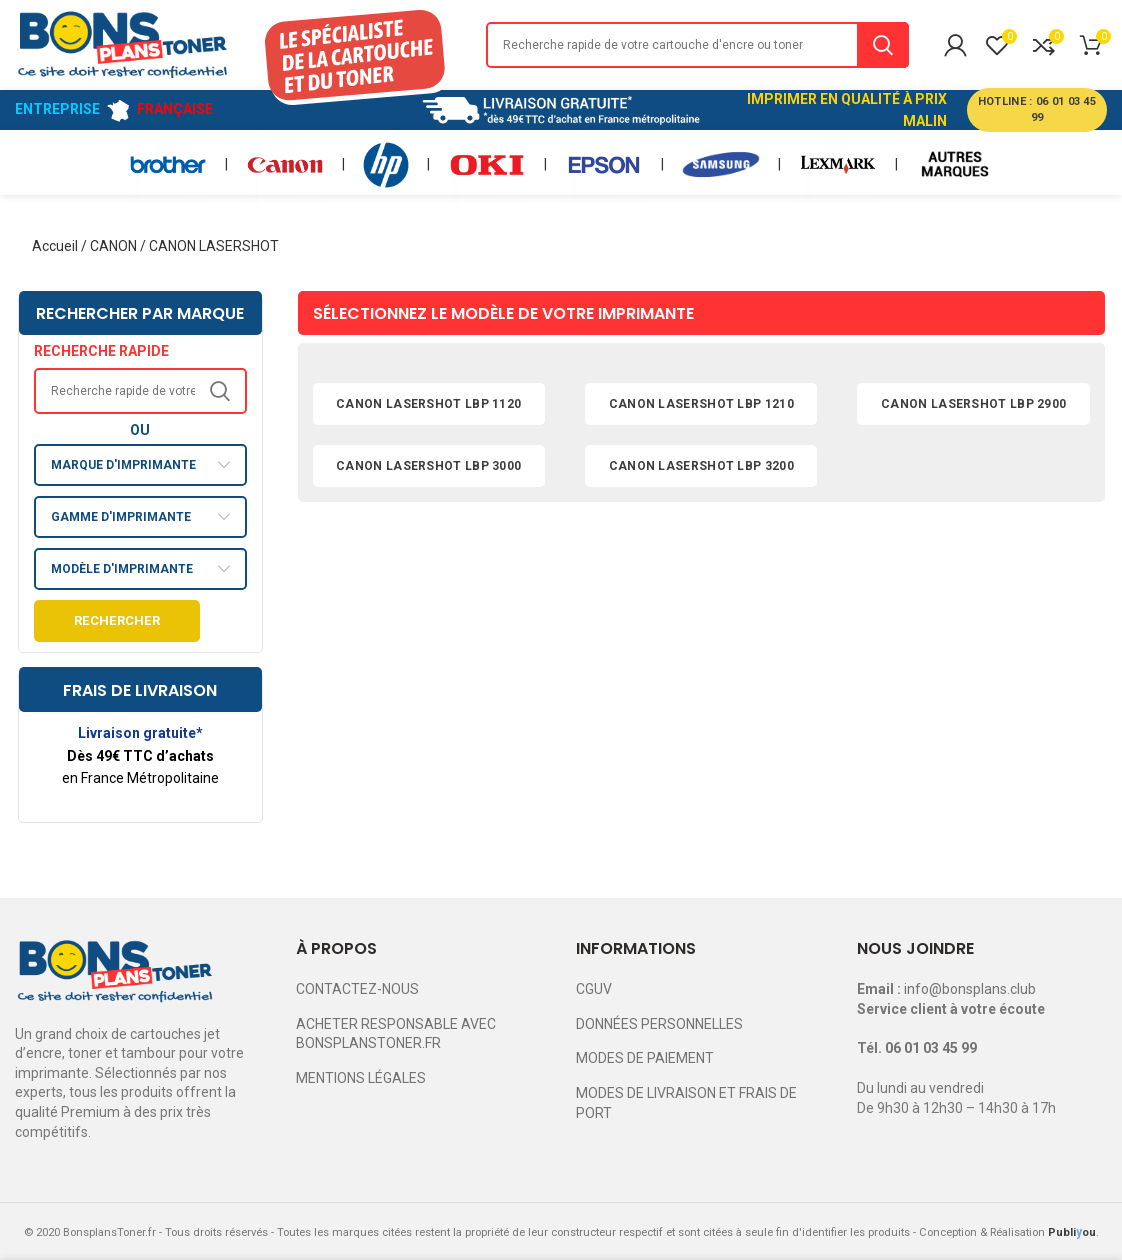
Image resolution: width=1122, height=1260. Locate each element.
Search (883, 45)
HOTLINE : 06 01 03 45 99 (1037, 109)
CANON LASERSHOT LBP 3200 (701, 466)
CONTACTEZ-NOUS (357, 989)
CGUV (594, 989)
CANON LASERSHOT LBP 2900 (973, 404)
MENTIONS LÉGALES (361, 1078)
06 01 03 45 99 (931, 1048)
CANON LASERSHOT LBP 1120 (428, 404)
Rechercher (117, 620)
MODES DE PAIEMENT (645, 1058)
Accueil (55, 246)
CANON (113, 246)
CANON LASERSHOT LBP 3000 (428, 466)
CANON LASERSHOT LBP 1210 (701, 404)
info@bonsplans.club (970, 989)
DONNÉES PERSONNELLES (659, 1024)
